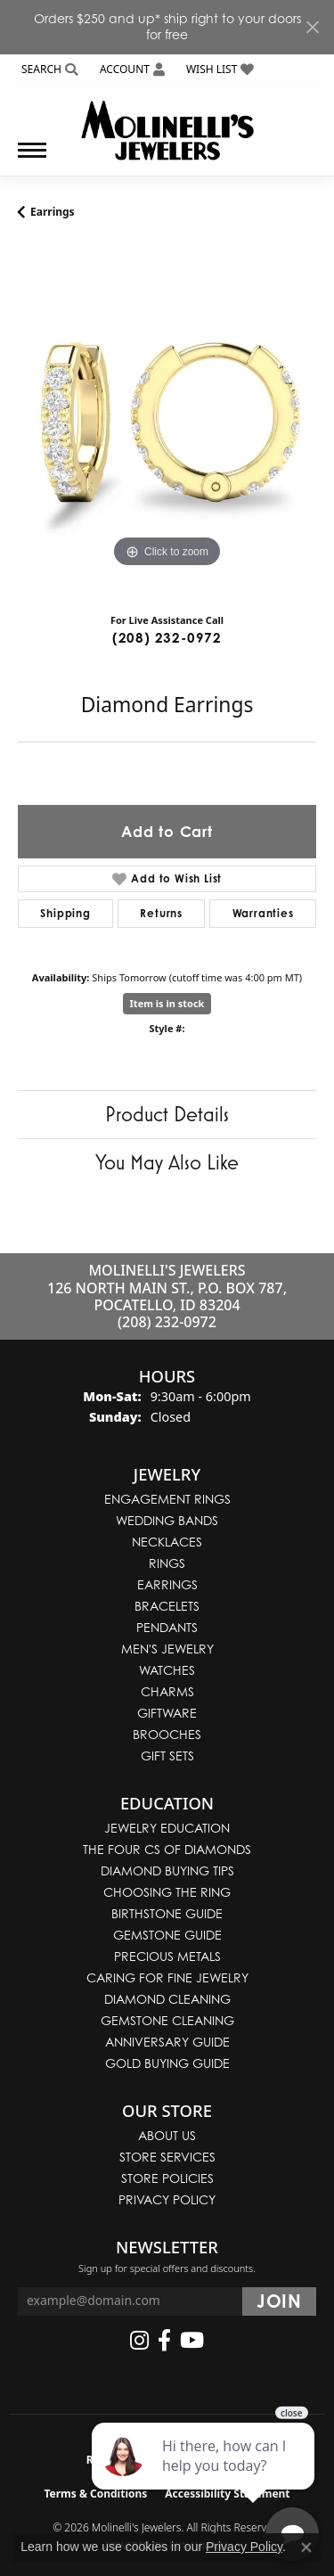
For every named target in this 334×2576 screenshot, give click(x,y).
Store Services (167, 2156)
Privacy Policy (167, 2199)
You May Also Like (167, 1162)
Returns (161, 913)
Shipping (65, 913)
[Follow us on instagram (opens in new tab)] (139, 2340)
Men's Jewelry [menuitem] (167, 1648)
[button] (48, 70)
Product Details (167, 1114)
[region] (167, 423)
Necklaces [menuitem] (167, 1541)
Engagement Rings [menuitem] (167, 1498)
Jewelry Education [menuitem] (167, 1827)
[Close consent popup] (306, 2547)
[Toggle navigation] (32, 159)
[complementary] (205, 2478)
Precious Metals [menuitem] (167, 1956)
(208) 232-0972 (167, 637)
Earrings (52, 211)
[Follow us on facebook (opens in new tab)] (164, 2340)
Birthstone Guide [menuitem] (167, 1913)
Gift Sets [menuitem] (167, 1755)
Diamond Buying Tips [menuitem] (167, 1870)
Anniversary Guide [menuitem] (167, 2041)
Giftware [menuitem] (167, 1712)
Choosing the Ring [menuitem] (167, 1891)
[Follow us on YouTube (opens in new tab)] (192, 2340)
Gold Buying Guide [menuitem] (167, 2063)
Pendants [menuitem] (167, 1627)
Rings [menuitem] (167, 1563)
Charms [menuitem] (167, 1691)
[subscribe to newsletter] (279, 2301)
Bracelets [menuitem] (167, 1605)
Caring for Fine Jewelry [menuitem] (167, 1977)
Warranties (263, 913)
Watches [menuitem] (167, 1670)
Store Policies (167, 2178)
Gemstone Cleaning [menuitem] (167, 2020)
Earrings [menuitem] (167, 1584)
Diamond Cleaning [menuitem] (167, 1998)
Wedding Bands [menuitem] (167, 1520)
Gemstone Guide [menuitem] (167, 1934)
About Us (167, 2135)
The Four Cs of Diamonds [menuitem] (167, 1849)
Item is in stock (167, 1003)
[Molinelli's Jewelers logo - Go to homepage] (167, 123)
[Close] (312, 27)
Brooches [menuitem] (167, 1734)
